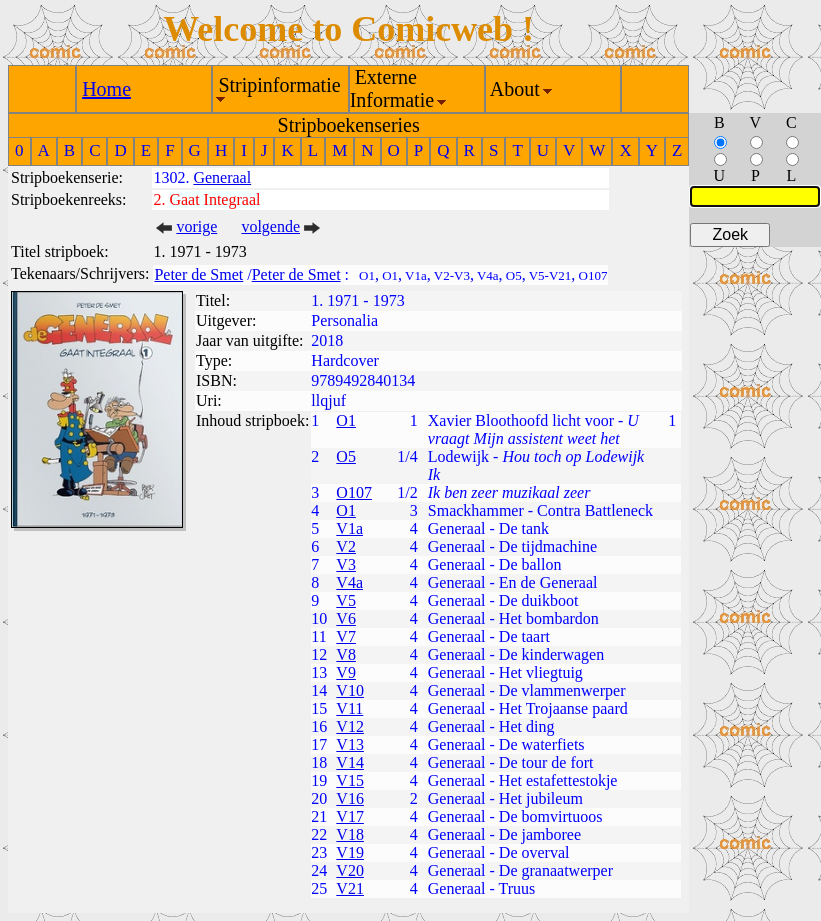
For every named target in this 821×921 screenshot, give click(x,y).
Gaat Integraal (214, 199)
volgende (270, 226)
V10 (350, 690)
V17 (350, 816)
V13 (350, 744)
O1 (346, 420)
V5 (346, 600)
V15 (350, 780)
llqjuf (328, 400)
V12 (350, 726)
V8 (346, 654)
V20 (350, 870)
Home (106, 89)
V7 (346, 636)
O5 (346, 456)
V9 (346, 672)
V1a (349, 528)
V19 (350, 852)
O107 (354, 492)
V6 (346, 618)
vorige (196, 226)
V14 (350, 762)
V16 (350, 798)
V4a (349, 582)
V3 (346, 564)
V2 (346, 546)
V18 (350, 834)
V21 (350, 888)
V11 (349, 708)
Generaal (222, 177)
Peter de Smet (198, 274)
